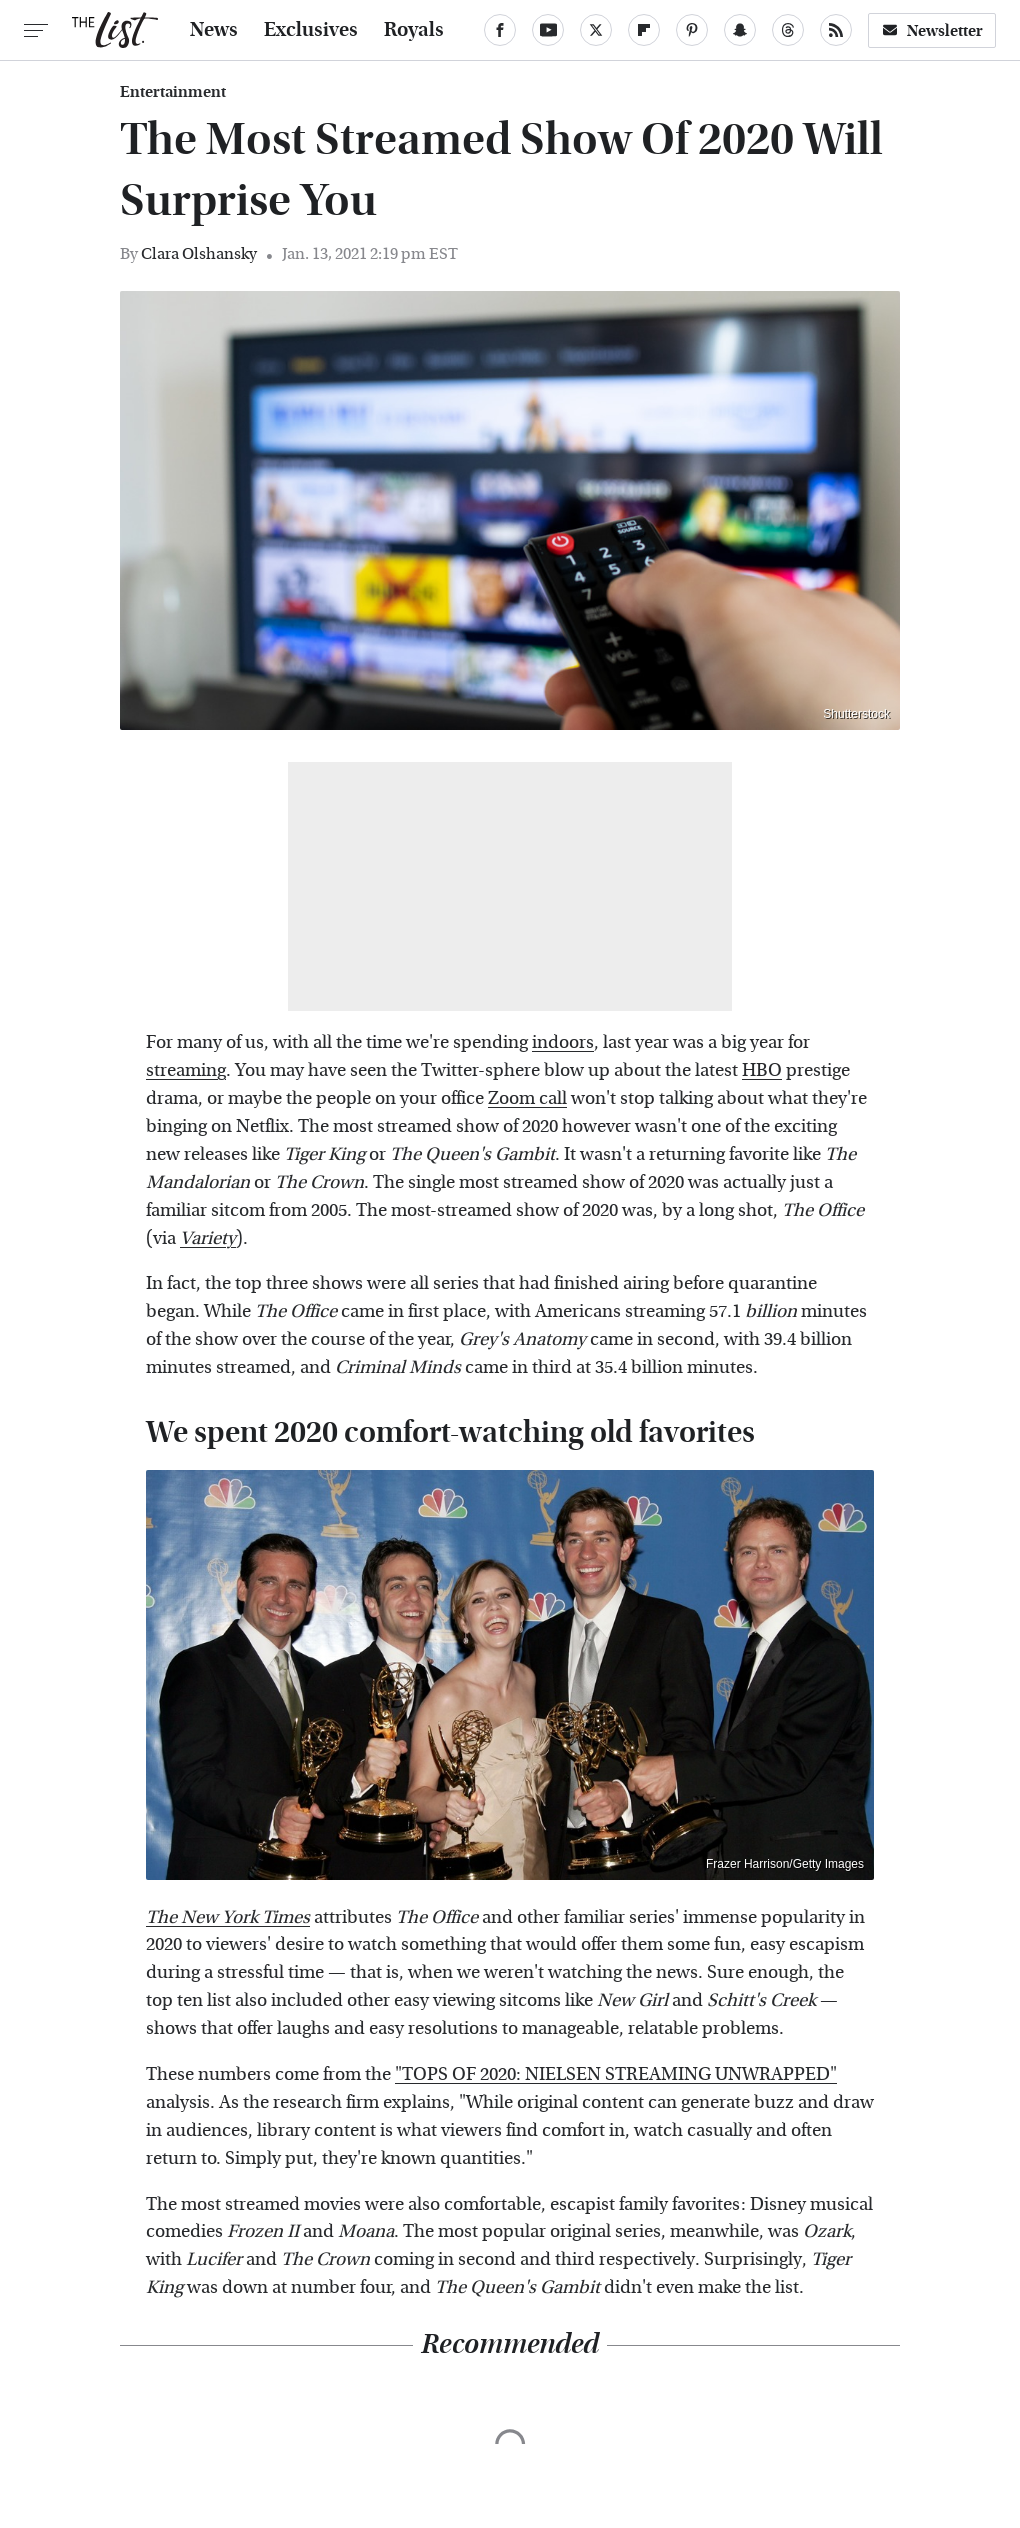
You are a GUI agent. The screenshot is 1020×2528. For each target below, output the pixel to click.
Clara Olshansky (199, 253)
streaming (186, 1070)
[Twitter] (596, 30)
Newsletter (932, 30)
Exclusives (311, 30)
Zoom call (527, 1098)
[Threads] (788, 30)
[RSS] (836, 30)
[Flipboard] (644, 30)
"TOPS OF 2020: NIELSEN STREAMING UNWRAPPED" (616, 2074)
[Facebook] (500, 30)
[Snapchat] (740, 30)
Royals (414, 30)
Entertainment (173, 92)
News (214, 30)
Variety (208, 1238)
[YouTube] (548, 30)
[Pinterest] (692, 30)
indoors (563, 1042)
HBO (762, 1070)
